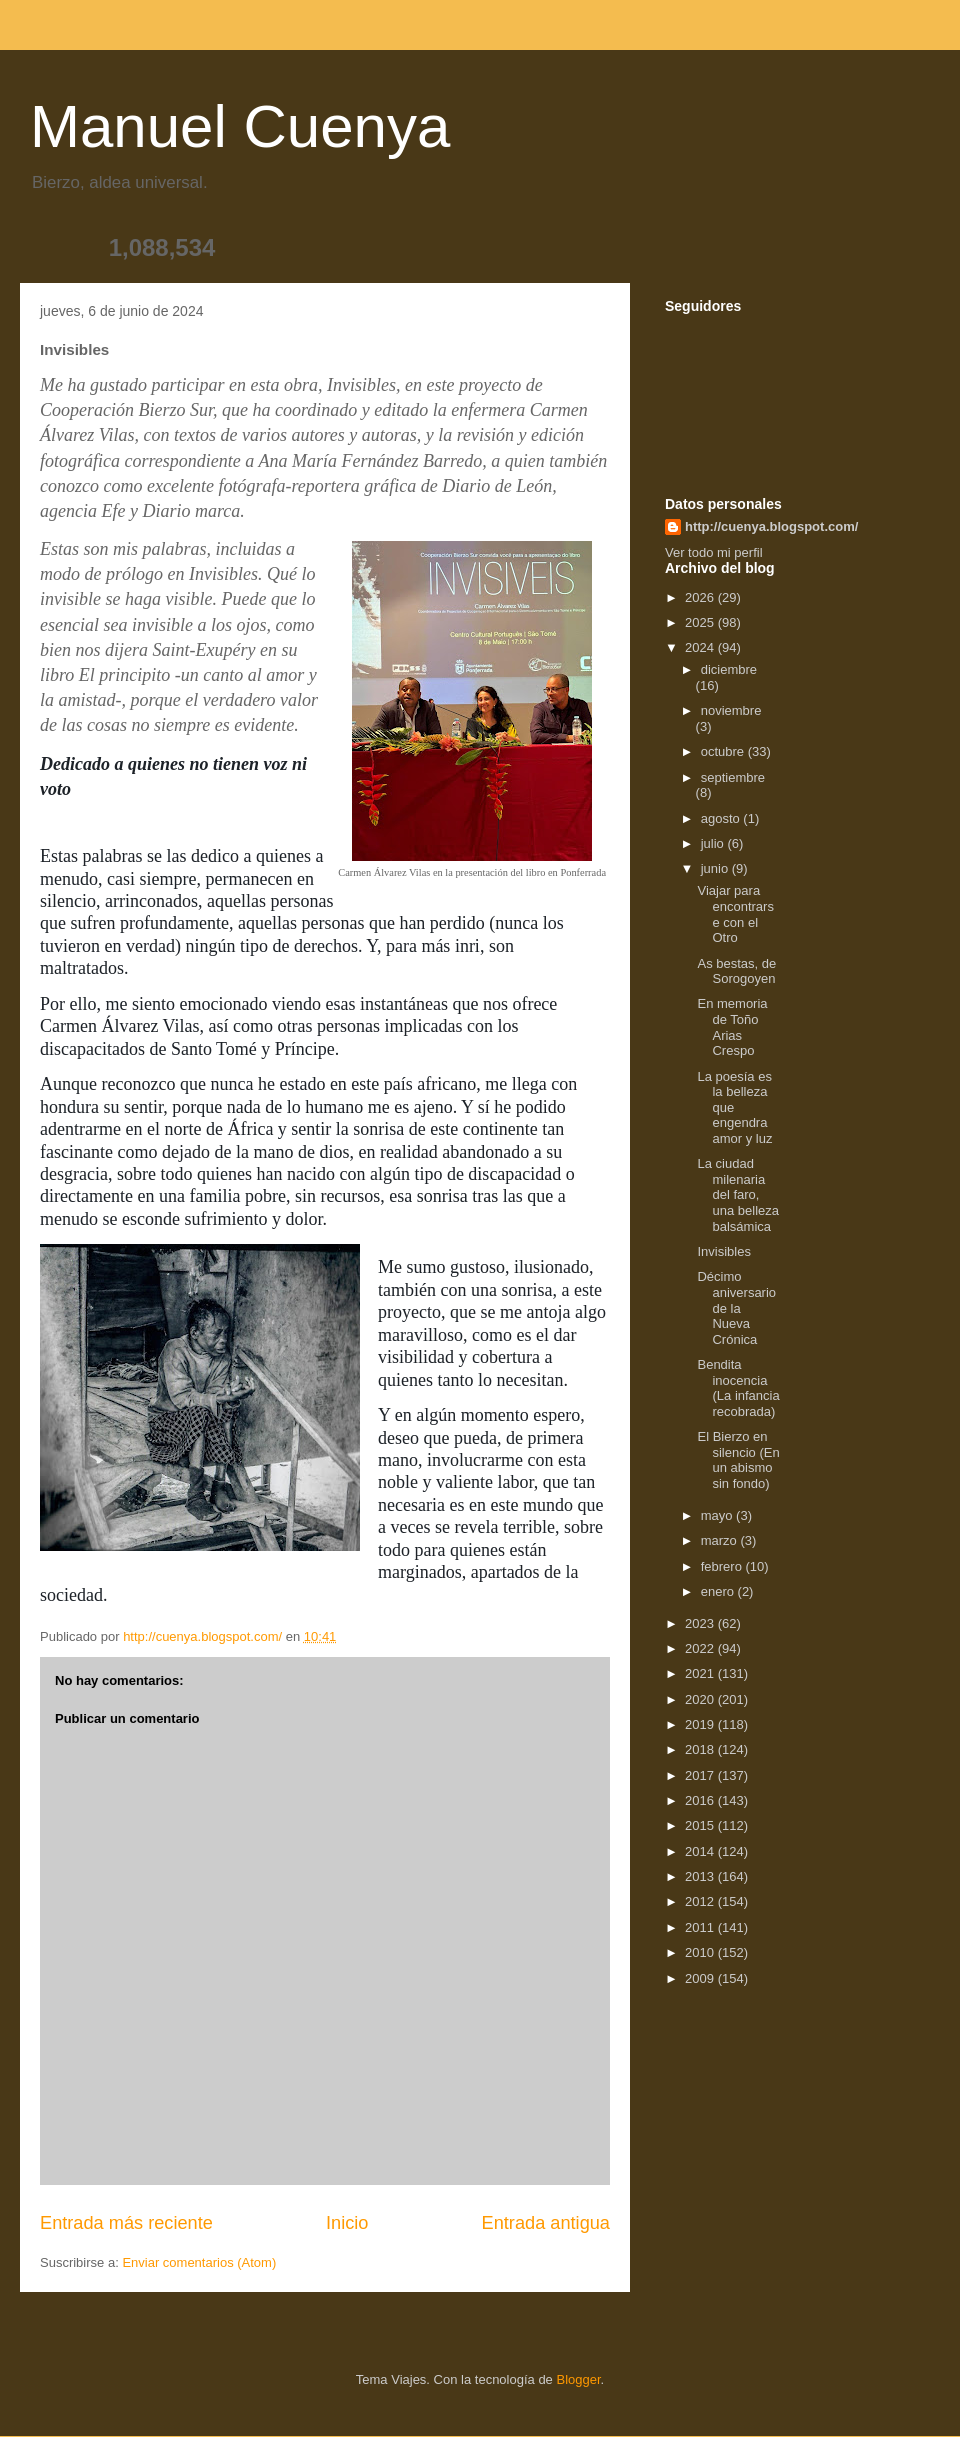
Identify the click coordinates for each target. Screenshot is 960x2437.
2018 (701, 1749)
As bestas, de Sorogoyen (736, 971)
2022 (701, 1648)
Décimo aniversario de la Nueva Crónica (736, 1307)
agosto (722, 818)
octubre (724, 751)
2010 (701, 1952)
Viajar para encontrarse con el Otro (735, 914)
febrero (723, 1566)
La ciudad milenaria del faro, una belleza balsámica (738, 1194)
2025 (701, 622)
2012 (701, 1901)
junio (716, 868)
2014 (701, 1851)
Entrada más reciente (126, 2223)
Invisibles (723, 1251)
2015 (701, 1825)
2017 (701, 1775)
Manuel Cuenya (240, 126)
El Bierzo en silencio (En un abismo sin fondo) (738, 1460)
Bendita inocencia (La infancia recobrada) (738, 1388)
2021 (701, 1673)
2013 (701, 1876)
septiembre (733, 777)
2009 (701, 1978)
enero (719, 1591)
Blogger (578, 2379)
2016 (701, 1800)
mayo (718, 1515)
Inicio (347, 2223)
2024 (701, 647)
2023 (701, 1623)
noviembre (731, 710)
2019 (701, 1724)
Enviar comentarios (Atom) (199, 2262)
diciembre (729, 669)
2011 (701, 1927)
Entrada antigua (546, 2223)
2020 (701, 1699)
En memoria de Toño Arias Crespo (732, 1027)
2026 (701, 597)
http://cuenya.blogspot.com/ (771, 526)
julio (714, 843)
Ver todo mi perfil (714, 552)
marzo (721, 1540)
